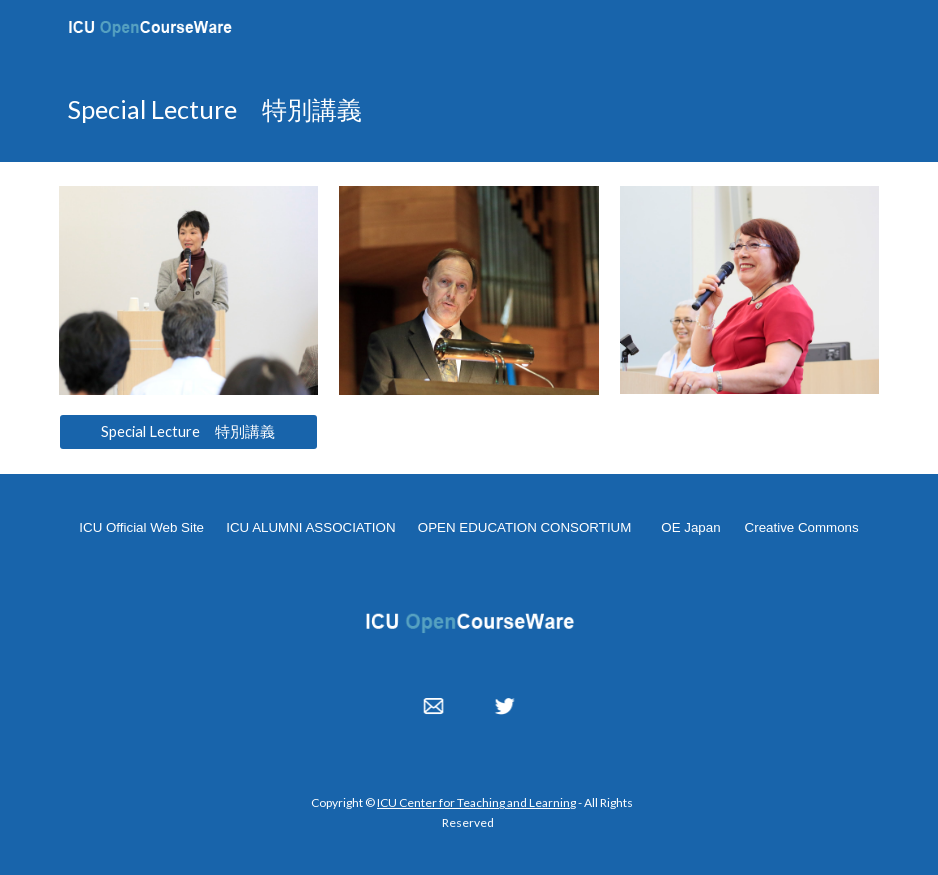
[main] (469, 109)
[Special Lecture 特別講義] (189, 432)
